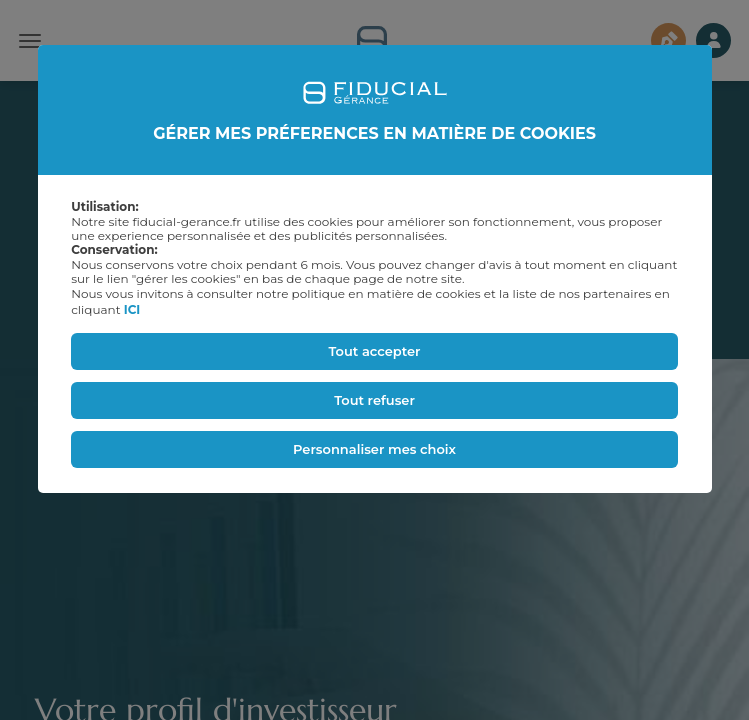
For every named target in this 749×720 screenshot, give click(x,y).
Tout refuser (374, 400)
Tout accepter (374, 351)
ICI (132, 309)
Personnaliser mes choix (374, 449)
